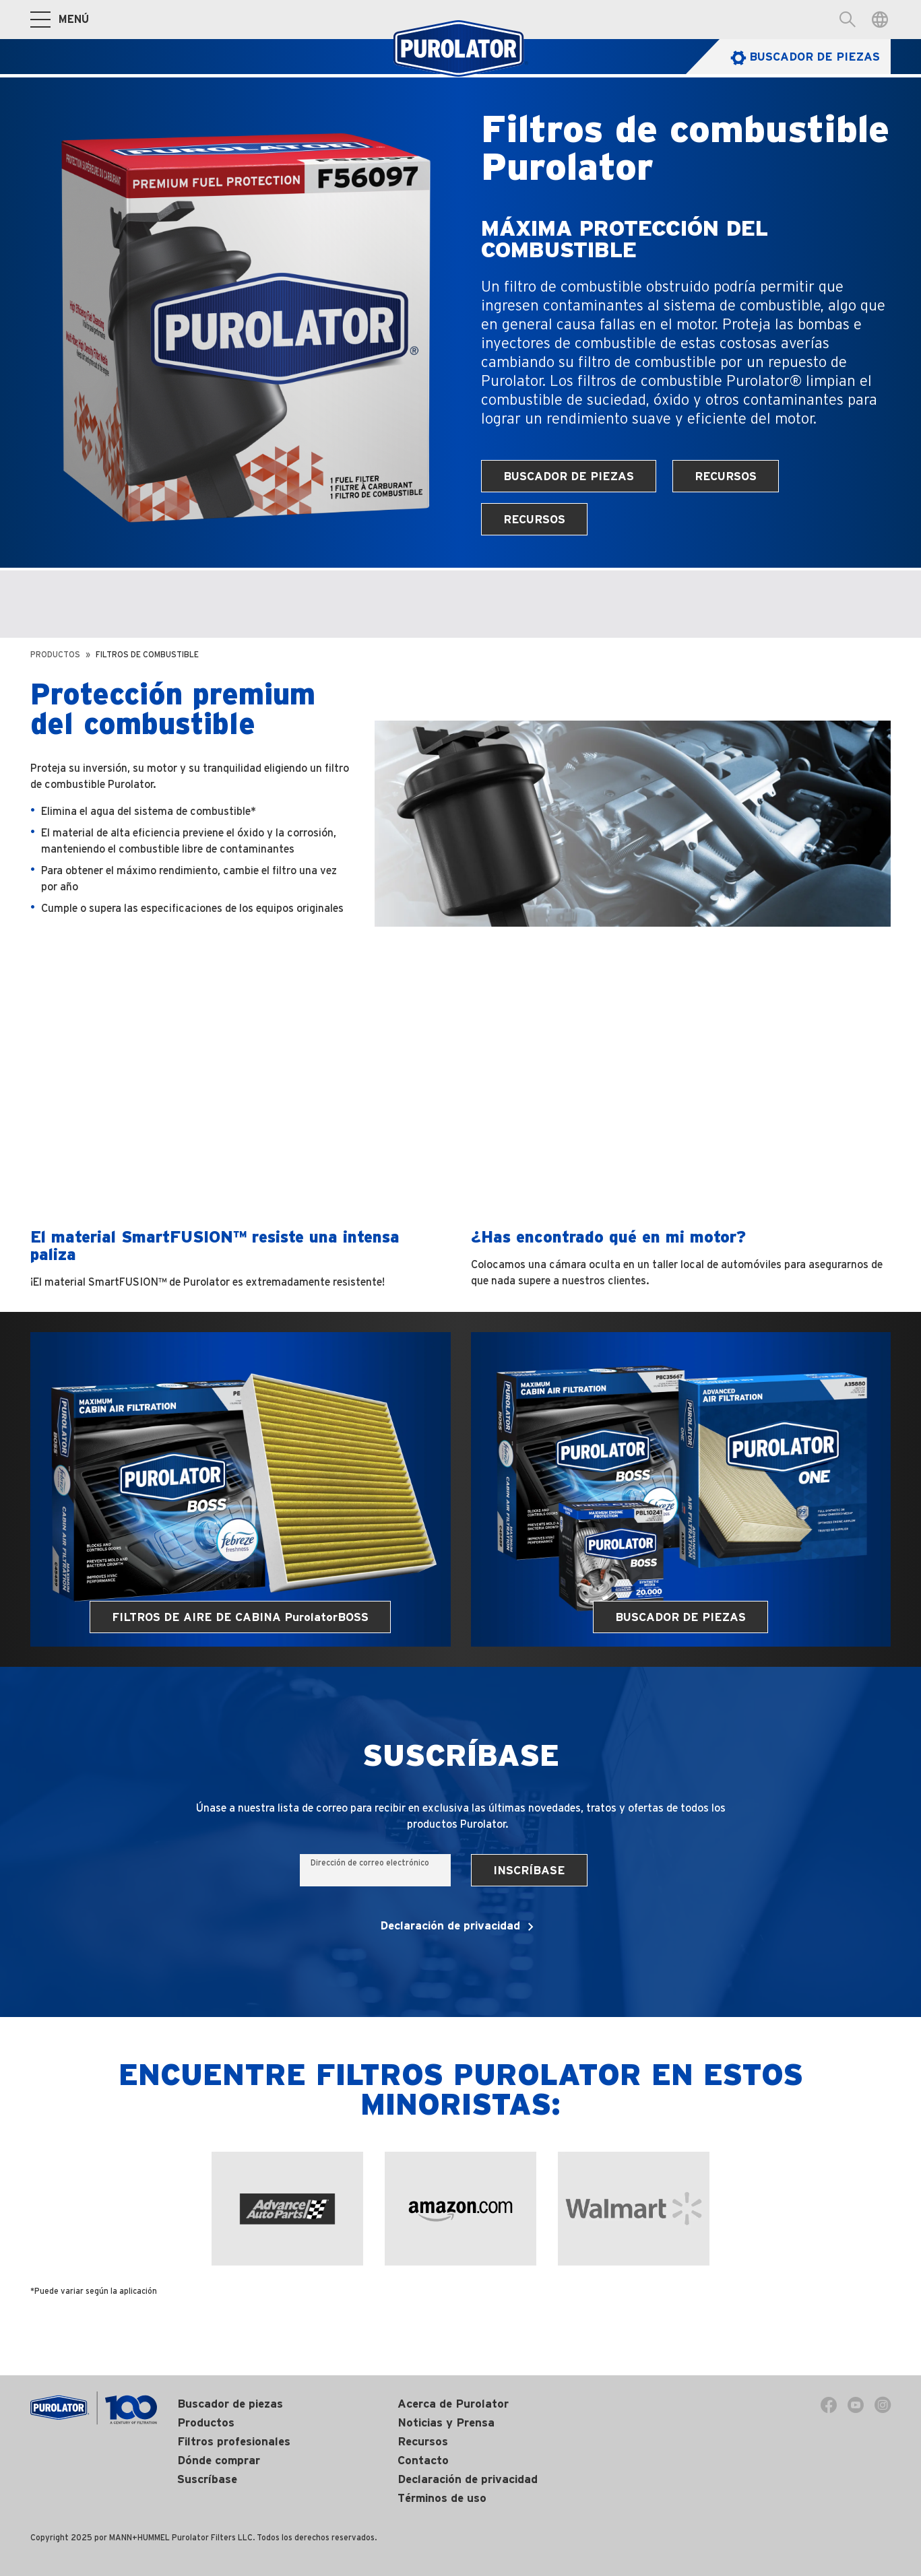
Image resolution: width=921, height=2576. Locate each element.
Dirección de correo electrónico (370, 1862)
